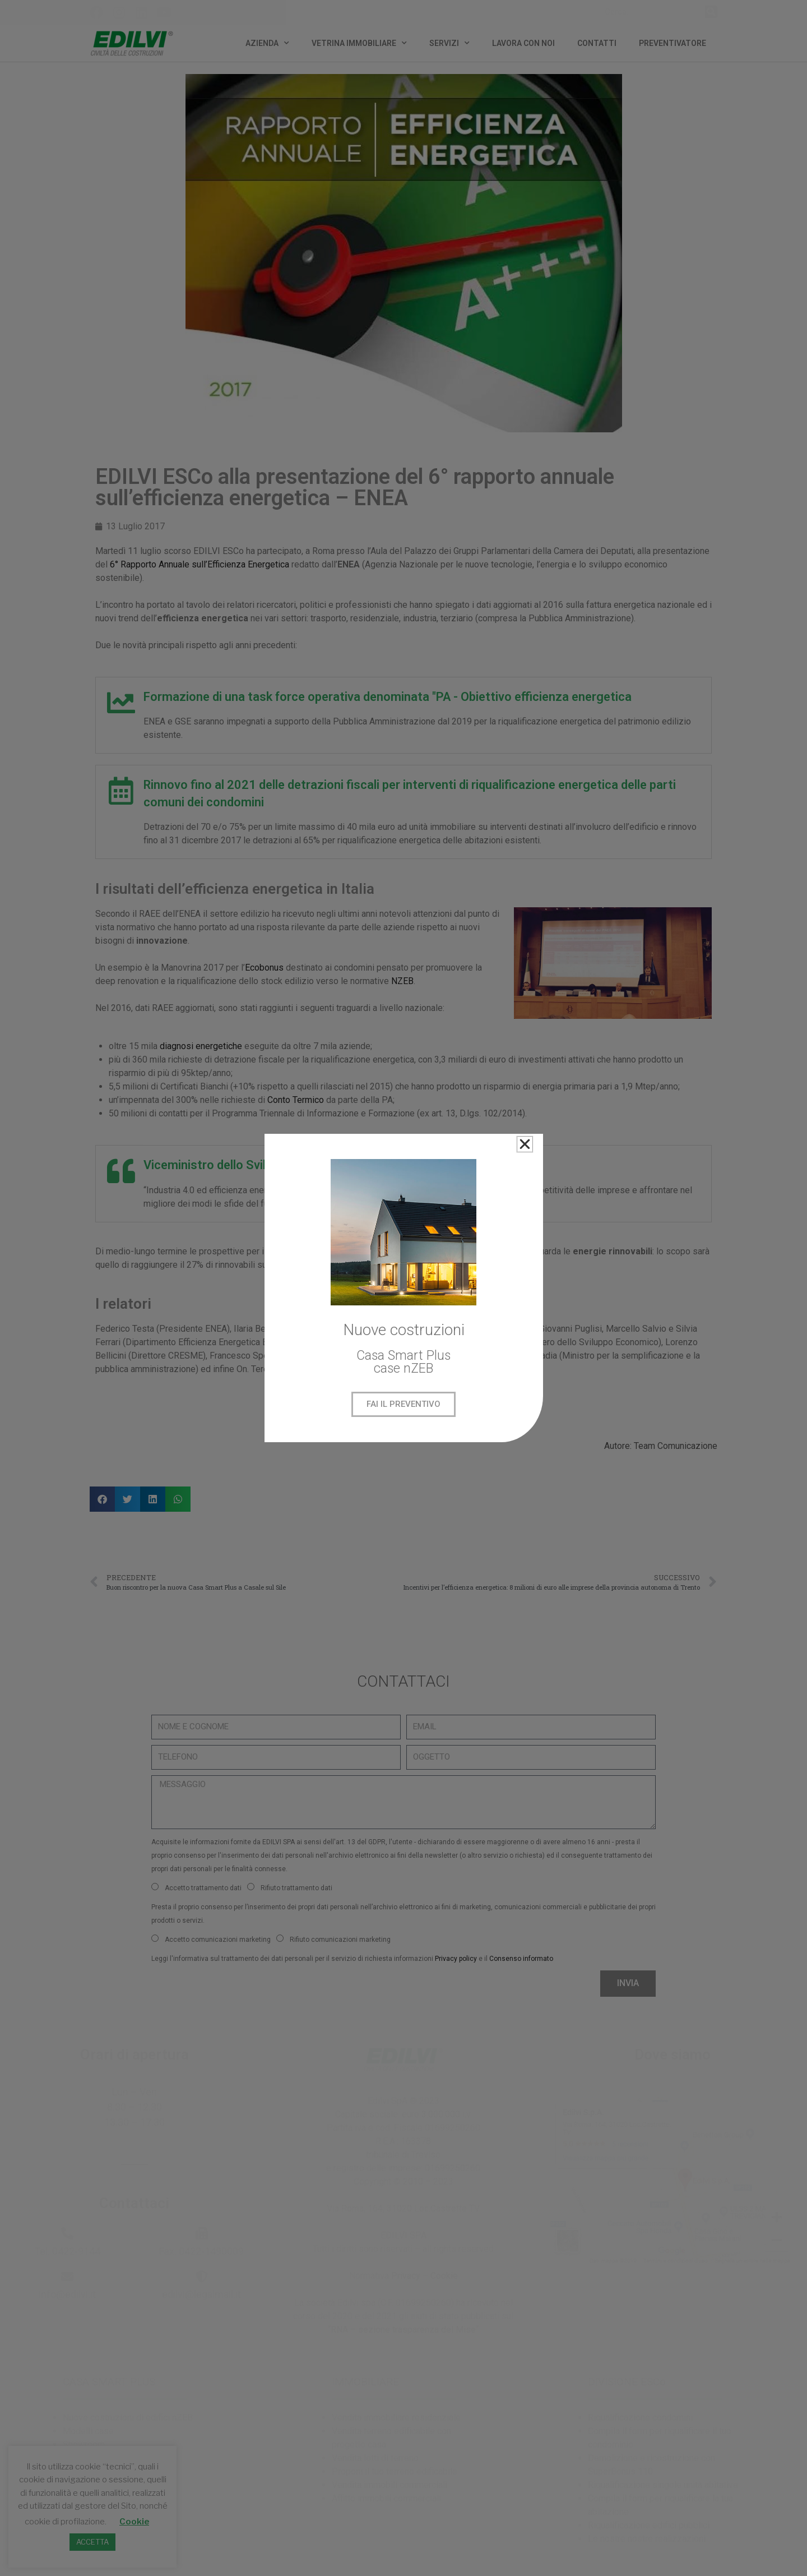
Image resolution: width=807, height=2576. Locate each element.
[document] (403, 1288)
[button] (525, 1144)
